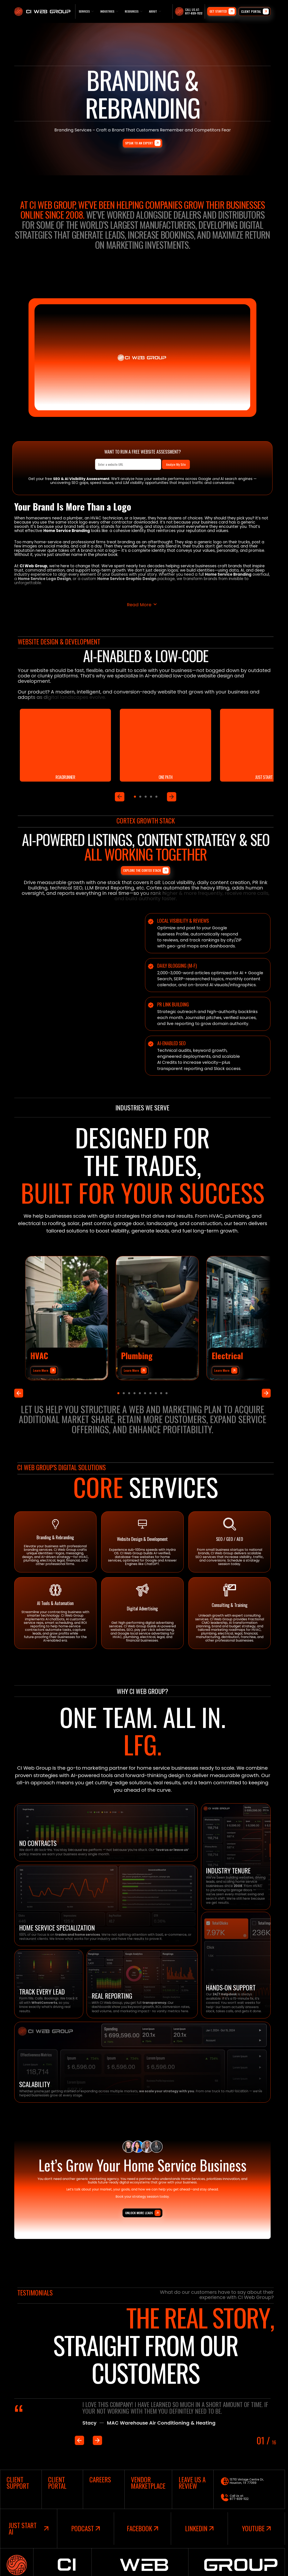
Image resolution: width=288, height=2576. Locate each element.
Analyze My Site (176, 464)
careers (100, 2479)
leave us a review (192, 2482)
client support (18, 2482)
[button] (86, 11)
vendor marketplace (148, 2482)
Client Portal (57, 2482)
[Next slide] (171, 796)
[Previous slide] (119, 796)
